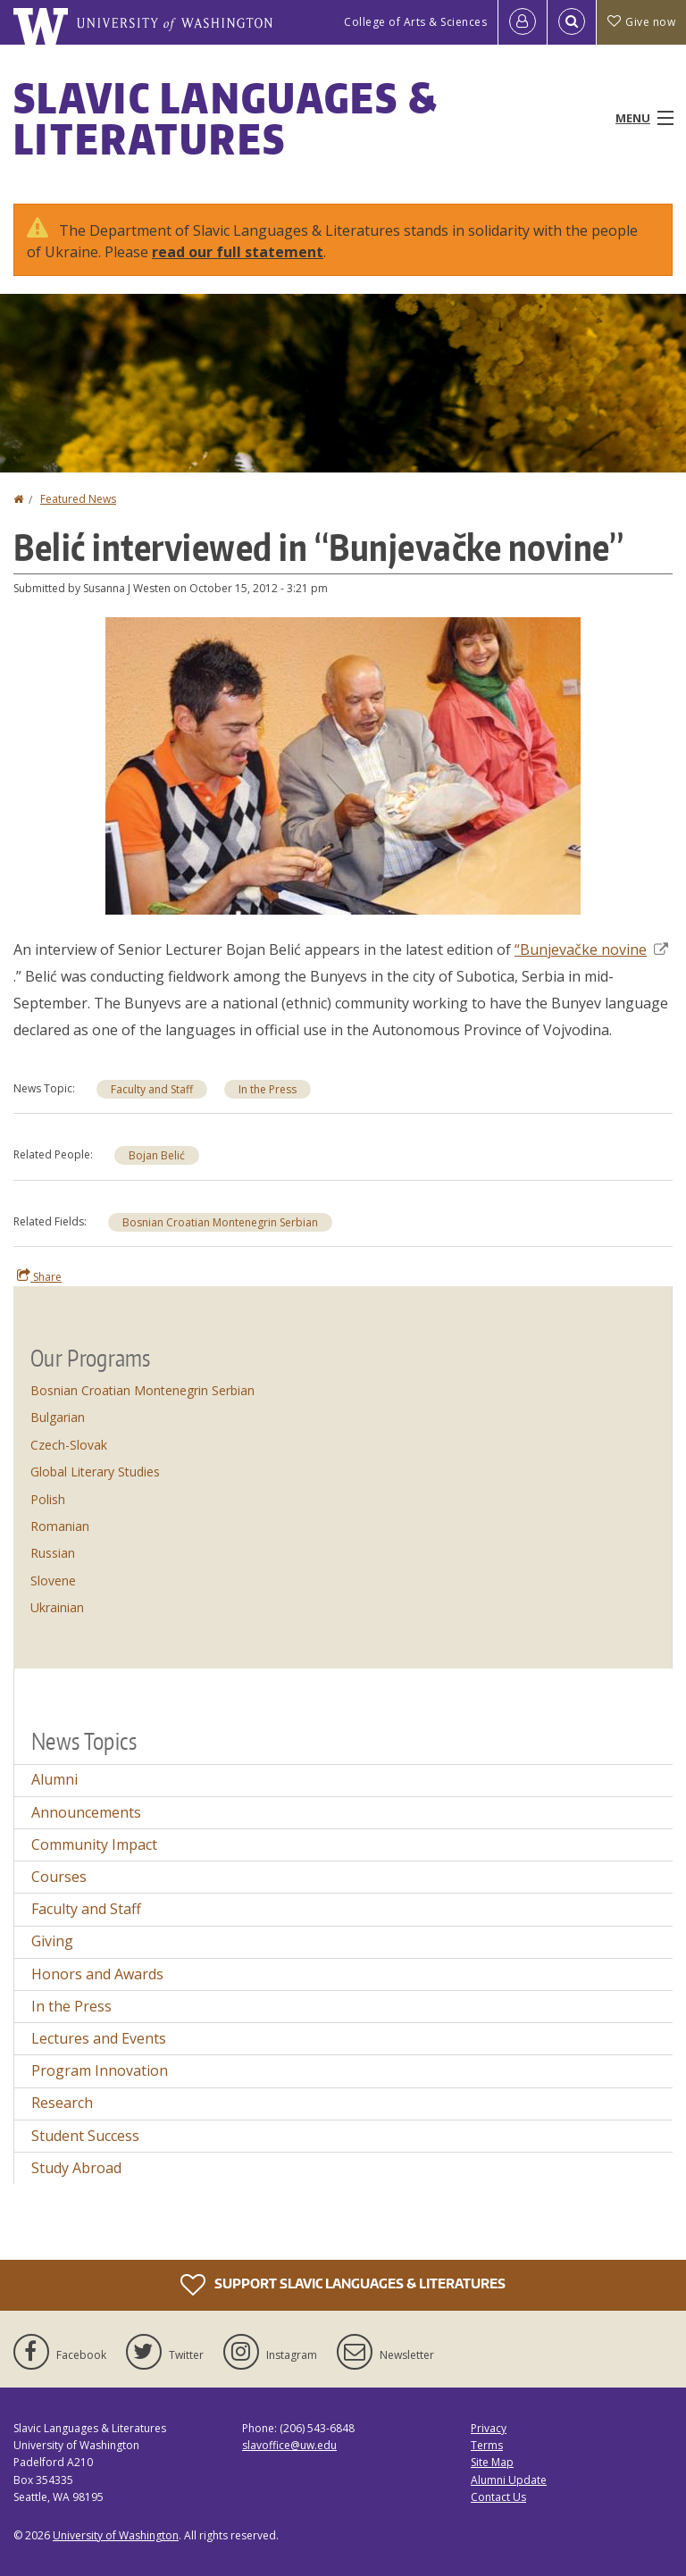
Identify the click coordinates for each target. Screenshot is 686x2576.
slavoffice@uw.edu (289, 2445)
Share (39, 1276)
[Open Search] (572, 22)
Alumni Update (509, 2480)
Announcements (86, 1812)
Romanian (59, 1526)
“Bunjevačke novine (591, 949)
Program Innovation (99, 2070)
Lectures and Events (98, 2038)
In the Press (267, 1089)
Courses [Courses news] (59, 1876)
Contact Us (498, 2497)
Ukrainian (57, 1607)
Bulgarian (57, 1417)
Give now (641, 21)
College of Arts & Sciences (415, 21)
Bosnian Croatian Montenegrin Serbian (220, 1222)
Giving (52, 1941)
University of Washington (116, 2535)
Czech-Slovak (68, 1444)
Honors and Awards (97, 1974)
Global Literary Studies (95, 1471)
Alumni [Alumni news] (54, 1779)
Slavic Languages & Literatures (225, 118)
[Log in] (522, 22)
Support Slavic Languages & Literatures (343, 2284)
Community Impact (94, 1844)
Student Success (85, 2135)
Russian (52, 1552)
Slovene (53, 1580)
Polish (47, 1499)
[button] (343, 764)
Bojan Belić (157, 1155)
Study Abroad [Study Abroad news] (76, 2168)
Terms (487, 2445)
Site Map (492, 2462)
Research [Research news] (62, 2102)
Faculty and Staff (152, 1089)
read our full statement (237, 252)
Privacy (488, 2428)
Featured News (78, 498)
